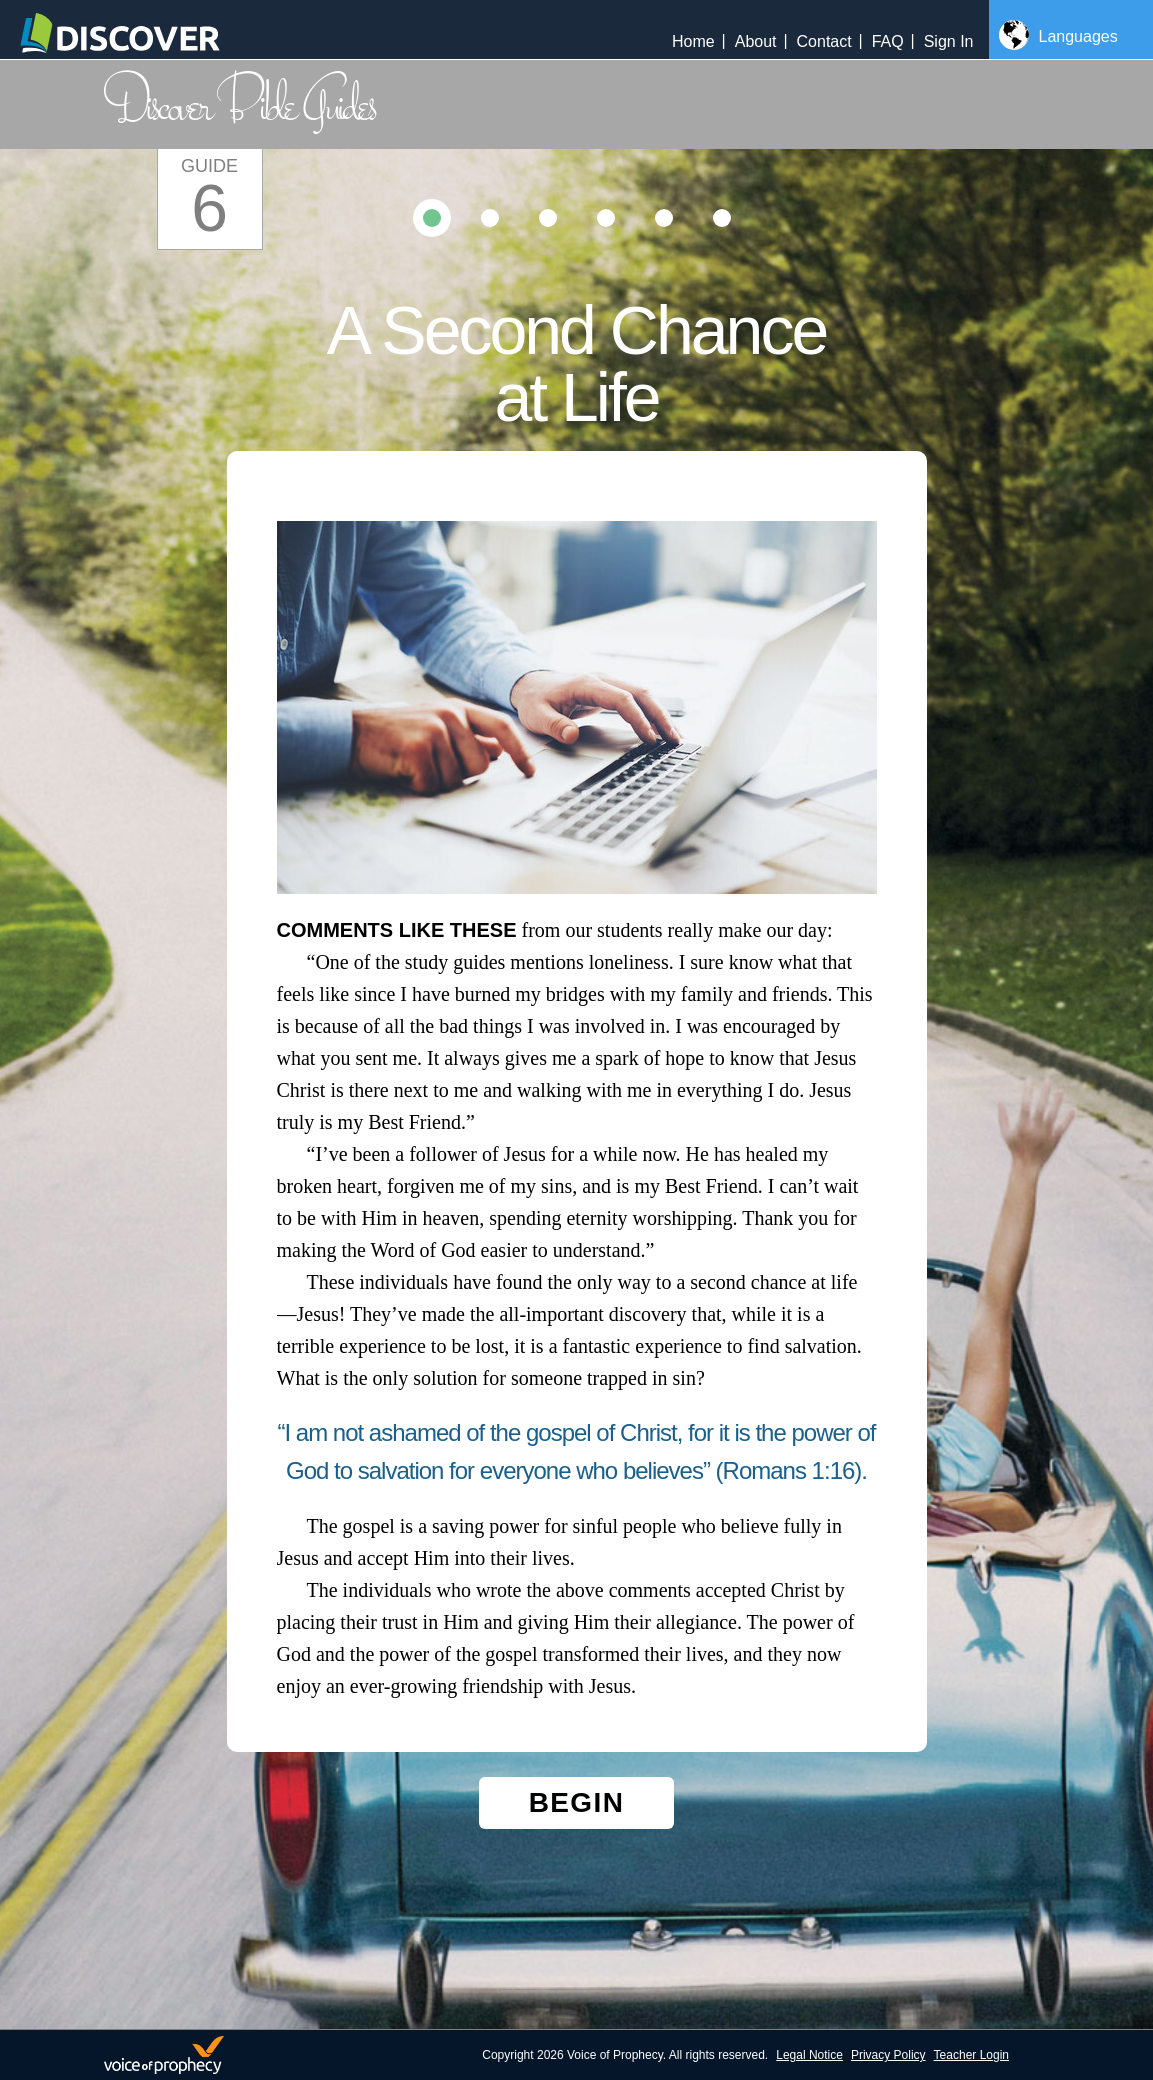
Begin (577, 1802)
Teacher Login (971, 2055)
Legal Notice (809, 2055)
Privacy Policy (888, 2055)
